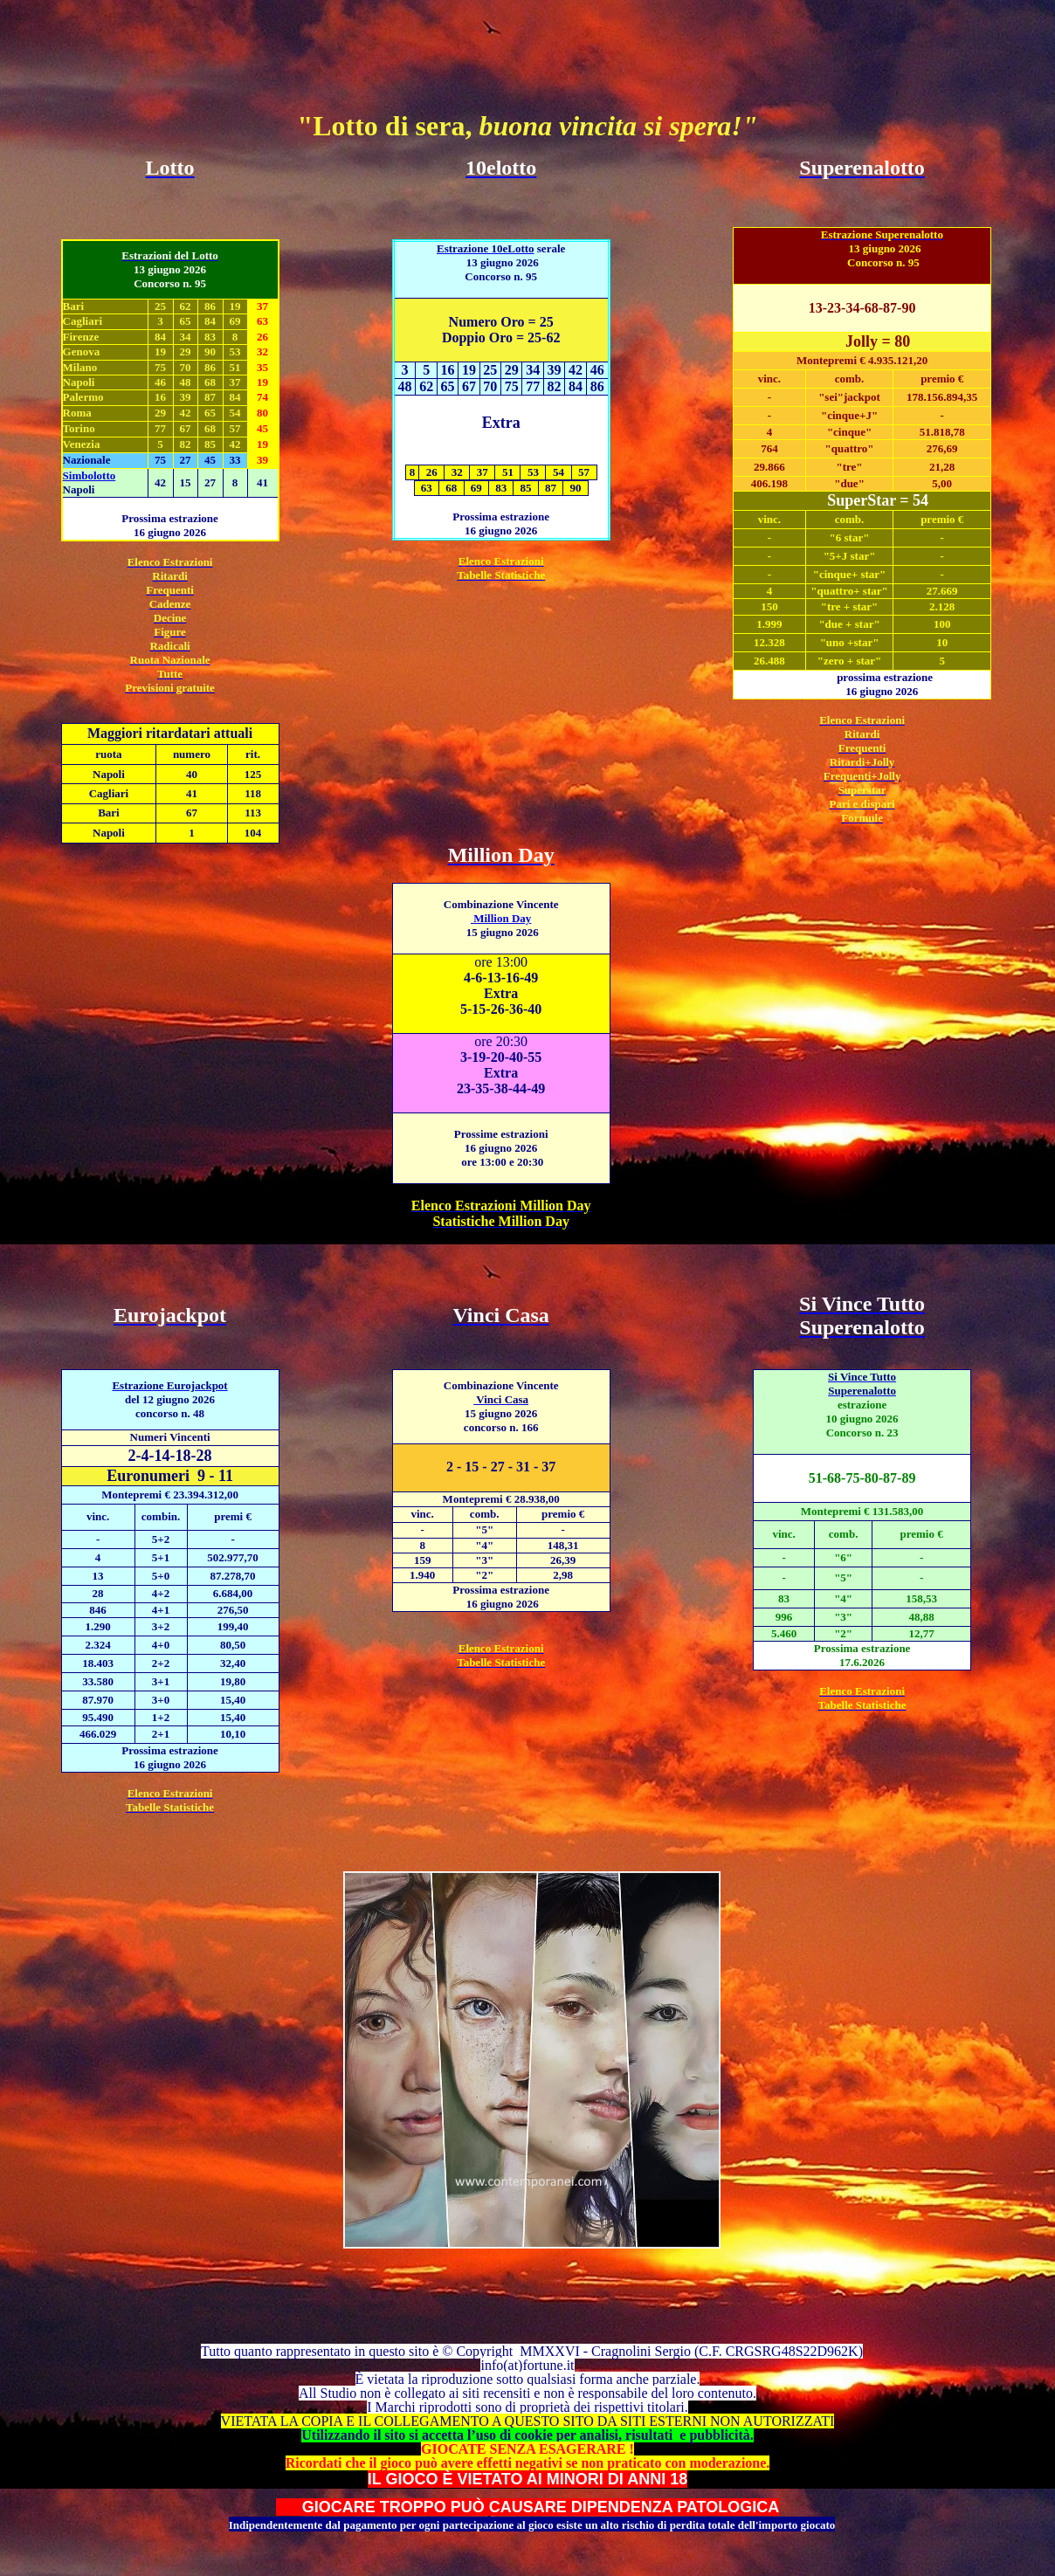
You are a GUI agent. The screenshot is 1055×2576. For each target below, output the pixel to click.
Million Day (501, 918)
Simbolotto (89, 475)
